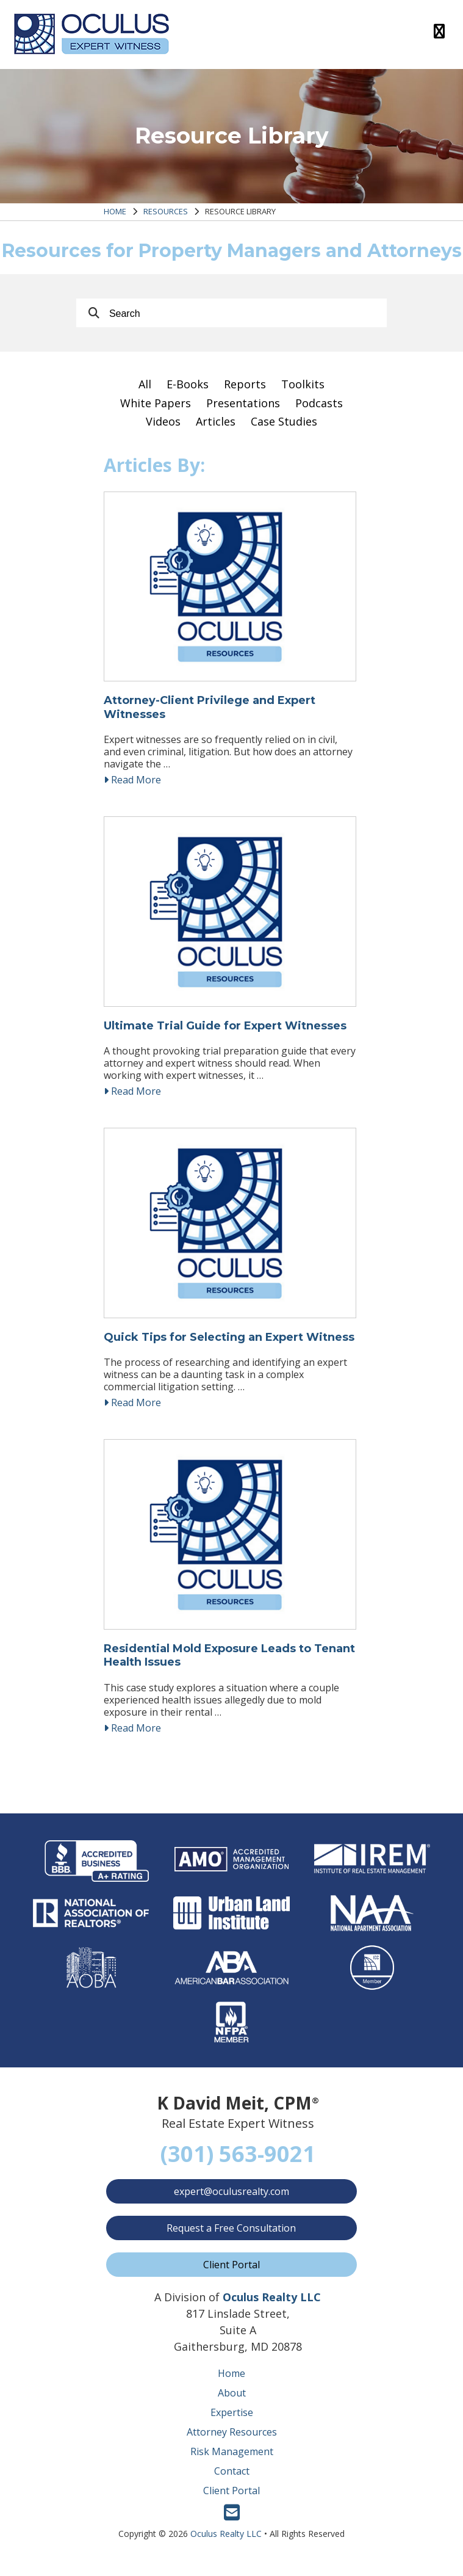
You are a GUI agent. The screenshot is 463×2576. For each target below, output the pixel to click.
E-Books (188, 384)
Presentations (243, 403)
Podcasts (319, 403)
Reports (245, 384)
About (232, 2402)
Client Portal (231, 2274)
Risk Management (231, 2461)
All (144, 384)
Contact (231, 2480)
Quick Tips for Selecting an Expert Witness (229, 1344)
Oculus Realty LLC (226, 2543)
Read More (132, 782)
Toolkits (303, 384)
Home (115, 211)
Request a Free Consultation (231, 2237)
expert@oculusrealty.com (231, 2201)
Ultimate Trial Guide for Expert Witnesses (225, 1030)
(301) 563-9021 (237, 2164)
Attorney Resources (232, 2441)
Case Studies (284, 421)
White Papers (155, 403)
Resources (165, 211)
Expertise (231, 2422)
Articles (215, 421)
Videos (163, 421)
